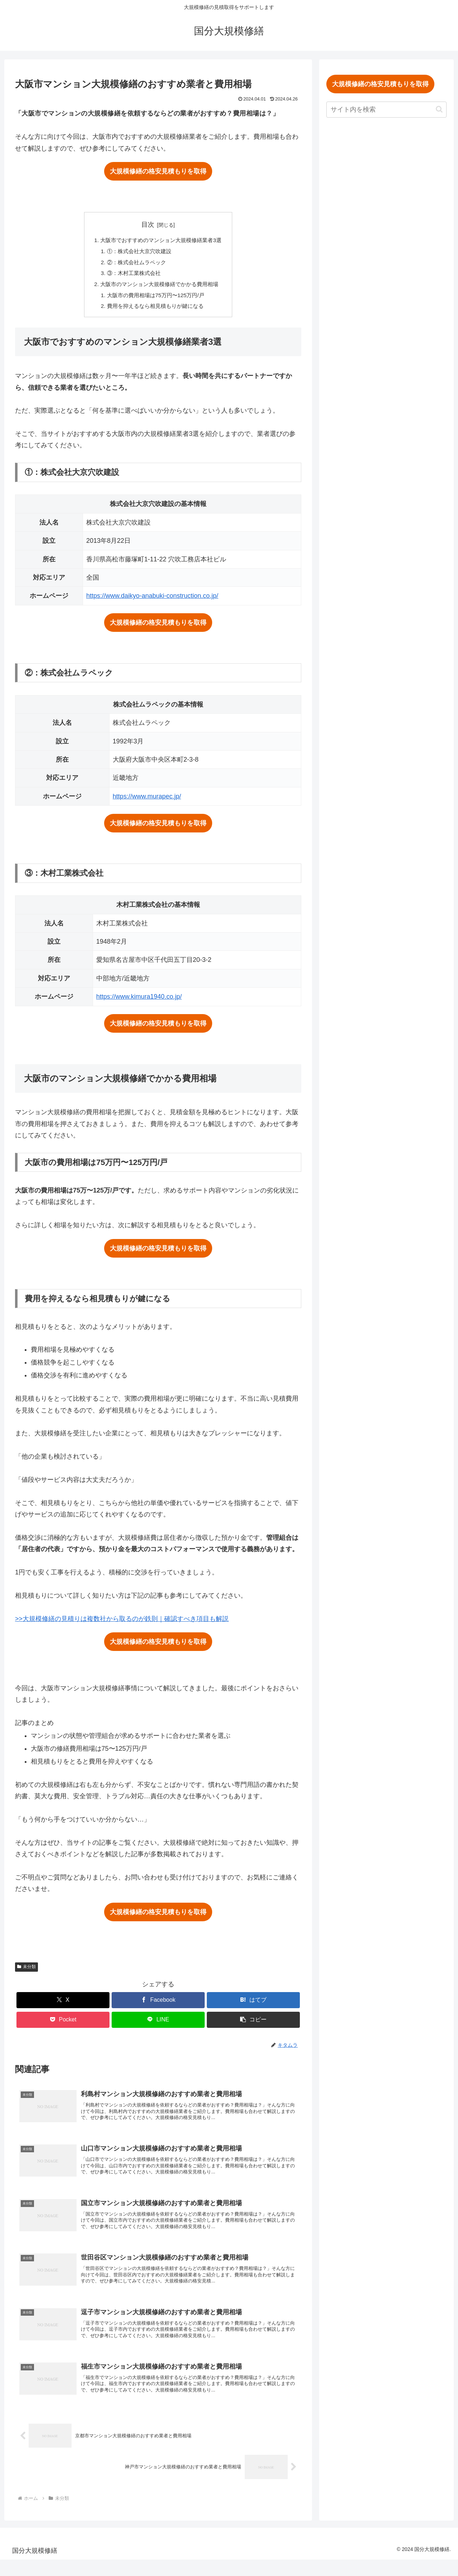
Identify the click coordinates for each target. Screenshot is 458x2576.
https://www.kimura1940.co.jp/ (139, 1001)
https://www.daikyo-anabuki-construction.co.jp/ (152, 600)
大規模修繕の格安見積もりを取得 (158, 171)
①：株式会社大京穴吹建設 (137, 252)
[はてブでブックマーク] (253, 2004)
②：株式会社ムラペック (134, 264)
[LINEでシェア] (158, 2024)
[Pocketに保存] (62, 2024)
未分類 (26, 1971)
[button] (253, 2024)
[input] (386, 110)
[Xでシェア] (62, 2004)
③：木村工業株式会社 (132, 275)
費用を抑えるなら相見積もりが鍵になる (154, 310)
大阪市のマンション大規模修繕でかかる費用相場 (160, 287)
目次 (147, 224)
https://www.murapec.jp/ (147, 801)
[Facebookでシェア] (158, 2004)
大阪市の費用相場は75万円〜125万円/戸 (155, 298)
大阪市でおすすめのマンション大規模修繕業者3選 (161, 240)
